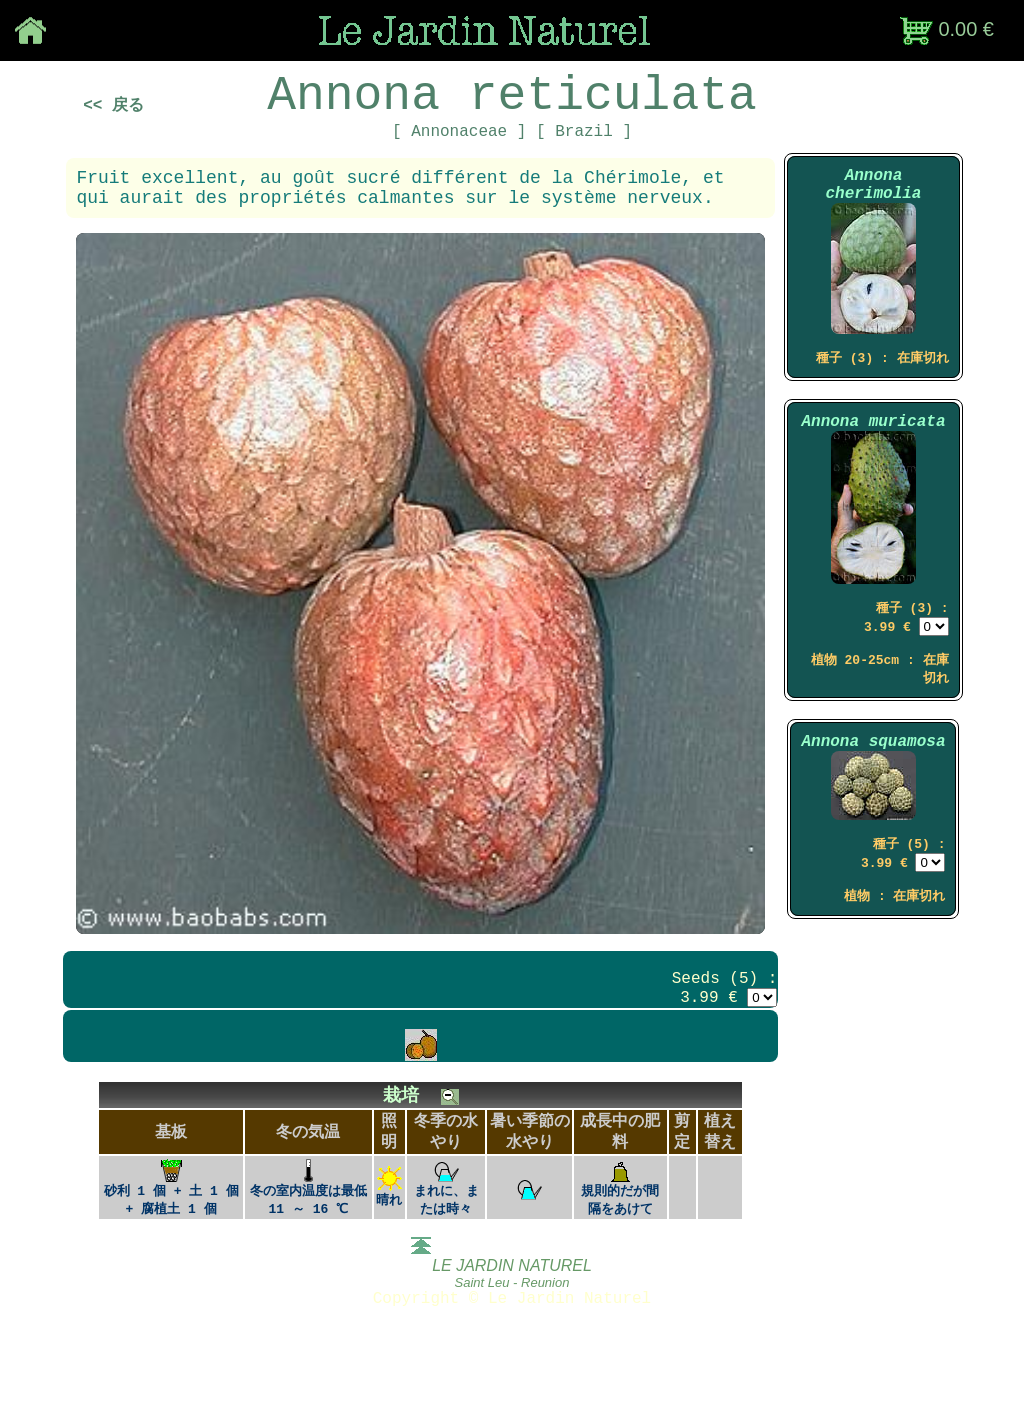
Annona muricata (873, 463)
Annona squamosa (873, 800)
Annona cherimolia (873, 212)
